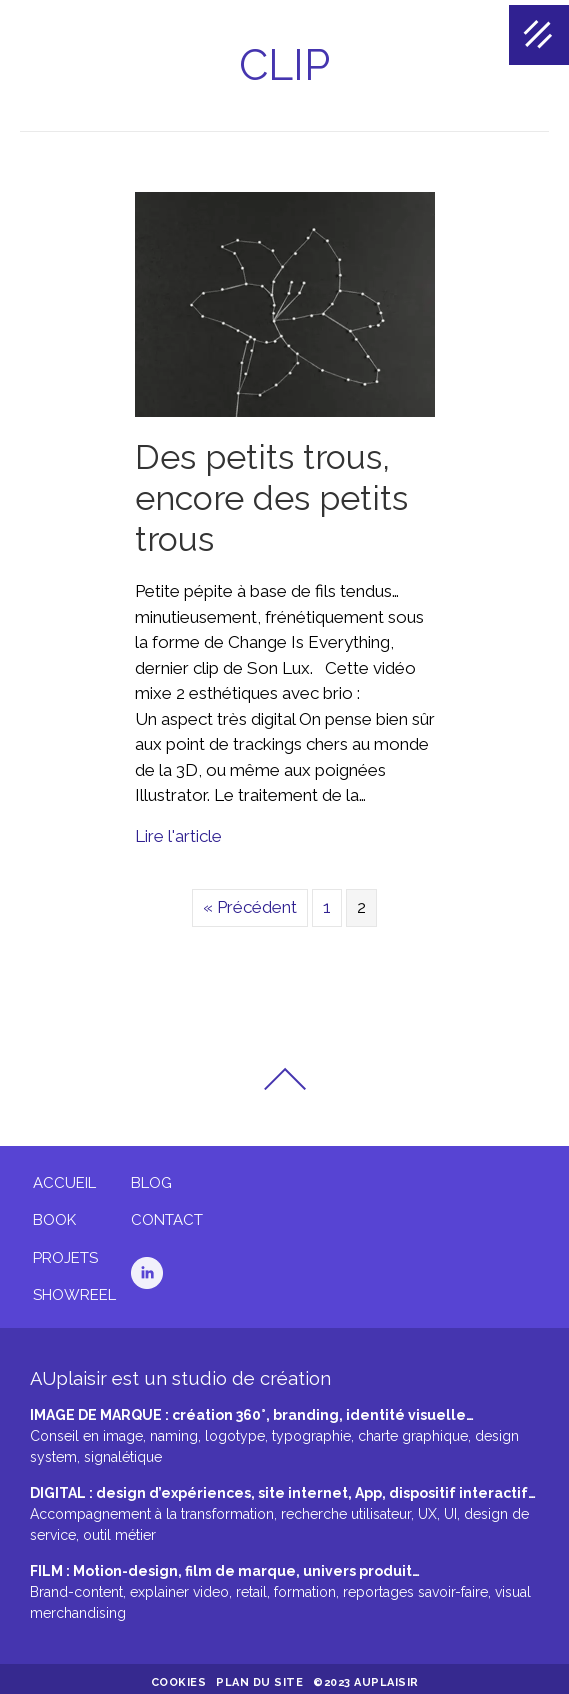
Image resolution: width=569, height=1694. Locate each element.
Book (54, 1215)
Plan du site (259, 1677)
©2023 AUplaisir (366, 1677)
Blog (151, 1178)
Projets (65, 1253)
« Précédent (250, 902)
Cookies (179, 1677)
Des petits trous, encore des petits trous (271, 493)
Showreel (74, 1290)
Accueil (64, 1178)
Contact (167, 1215)
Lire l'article (178, 831)
